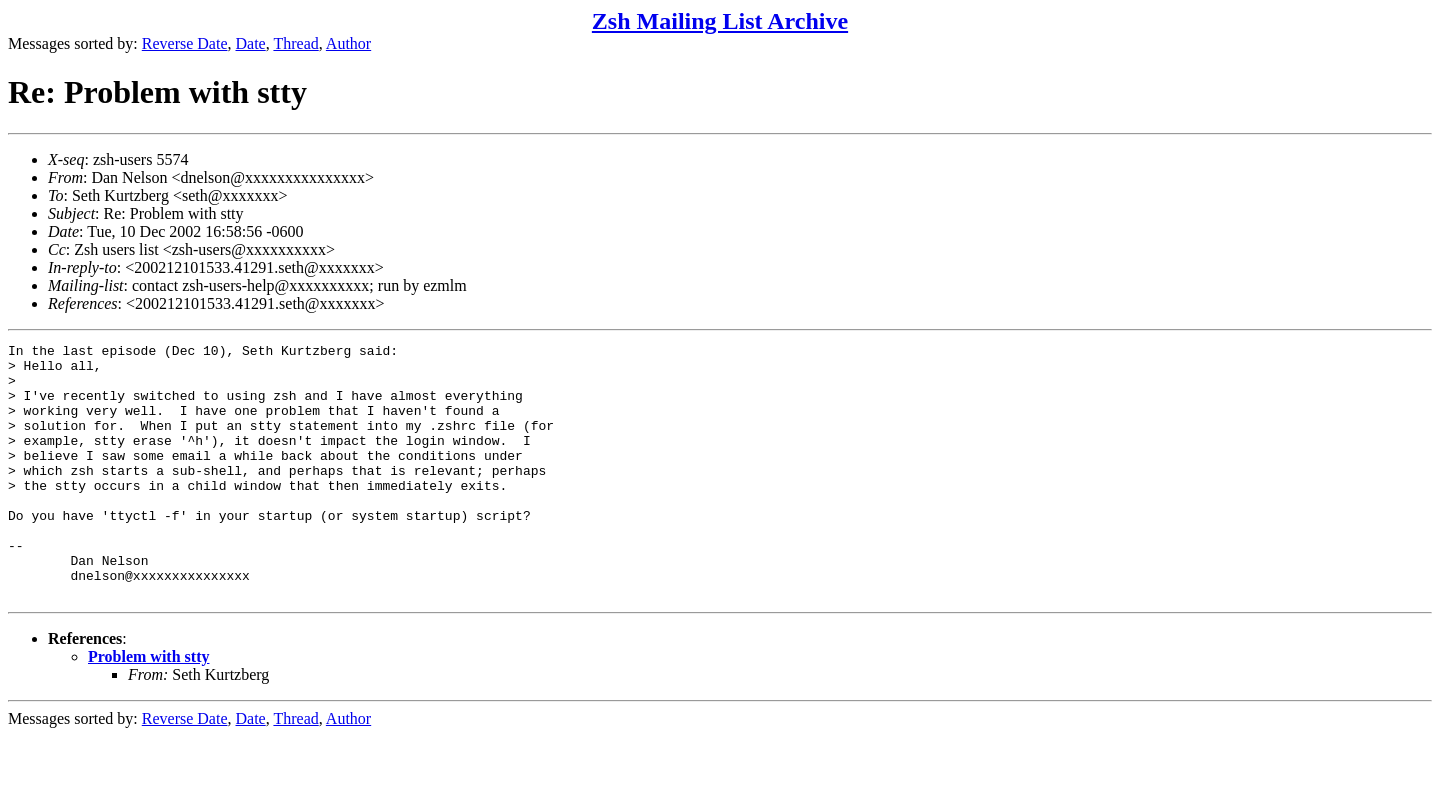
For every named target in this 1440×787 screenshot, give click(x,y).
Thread (295, 43)
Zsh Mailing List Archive (720, 21)
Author (348, 43)
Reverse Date (185, 43)
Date (251, 43)
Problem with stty (148, 707)
